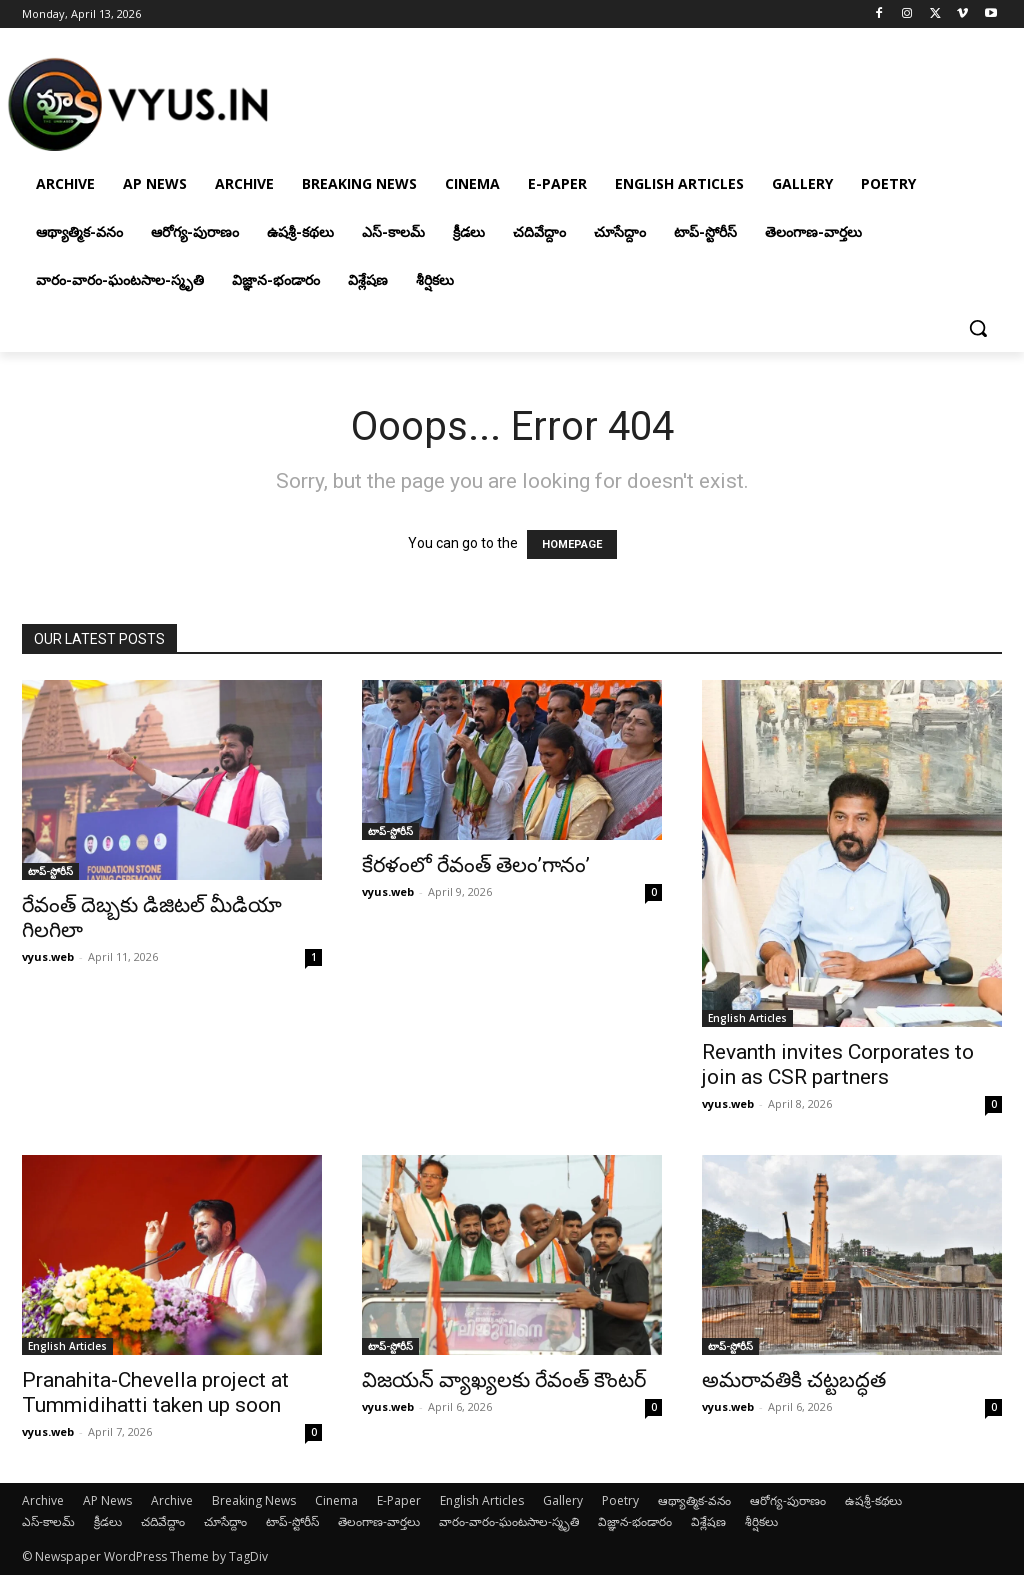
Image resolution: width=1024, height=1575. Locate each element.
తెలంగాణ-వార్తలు (379, 1521)
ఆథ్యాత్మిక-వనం (694, 1500)
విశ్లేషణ (708, 1521)
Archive (43, 1500)
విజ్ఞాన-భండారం (635, 1521)
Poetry (620, 1500)
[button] (978, 328)
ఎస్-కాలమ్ (48, 1521)
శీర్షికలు (761, 1521)
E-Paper (399, 1500)
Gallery (563, 1500)
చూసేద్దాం (225, 1521)
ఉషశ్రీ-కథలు (873, 1500)
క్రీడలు (108, 1521)
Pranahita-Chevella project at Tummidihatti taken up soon (155, 1392)
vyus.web (48, 956)
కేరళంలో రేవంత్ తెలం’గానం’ (476, 865)
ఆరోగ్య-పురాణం (788, 1500)
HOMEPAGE (572, 544)
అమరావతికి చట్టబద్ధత (794, 1380)
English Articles (747, 1018)
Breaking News (254, 1500)
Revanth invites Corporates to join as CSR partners (838, 1064)
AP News (107, 1500)
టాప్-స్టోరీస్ (50, 871)
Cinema (336, 1500)
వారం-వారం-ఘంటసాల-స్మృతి (509, 1521)
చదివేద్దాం (163, 1521)
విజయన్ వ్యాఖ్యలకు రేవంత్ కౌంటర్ (504, 1380)
